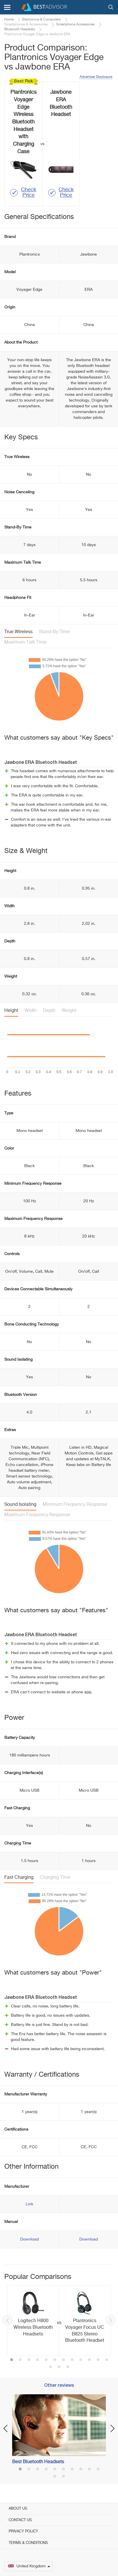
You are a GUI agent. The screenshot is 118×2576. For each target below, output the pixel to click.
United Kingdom (29, 2566)
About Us (18, 2509)
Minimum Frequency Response (75, 1504)
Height (11, 1010)
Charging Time (55, 1877)
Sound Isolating (20, 1504)
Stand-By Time (54, 632)
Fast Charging (18, 1877)
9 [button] (81, 2360)
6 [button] (55, 2360)
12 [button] (107, 2360)
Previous (7, 2320)
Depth (49, 1010)
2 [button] (20, 2360)
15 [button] (68, 2367)
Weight (69, 1010)
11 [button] (98, 2360)
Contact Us (20, 2520)
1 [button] (11, 2360)
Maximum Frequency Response (37, 1515)
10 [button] (89, 2360)
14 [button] (59, 2367)
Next (110, 2320)
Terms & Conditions (28, 2543)
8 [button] (72, 2360)
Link (29, 2204)
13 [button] (50, 2367)
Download (29, 2239)
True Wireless (18, 632)
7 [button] (63, 2360)
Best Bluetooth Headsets (38, 2462)
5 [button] (46, 2360)
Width (31, 1010)
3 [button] (29, 2360)
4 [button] (37, 2360)
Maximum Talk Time (25, 642)
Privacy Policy (23, 2531)
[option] (59, 2320)
